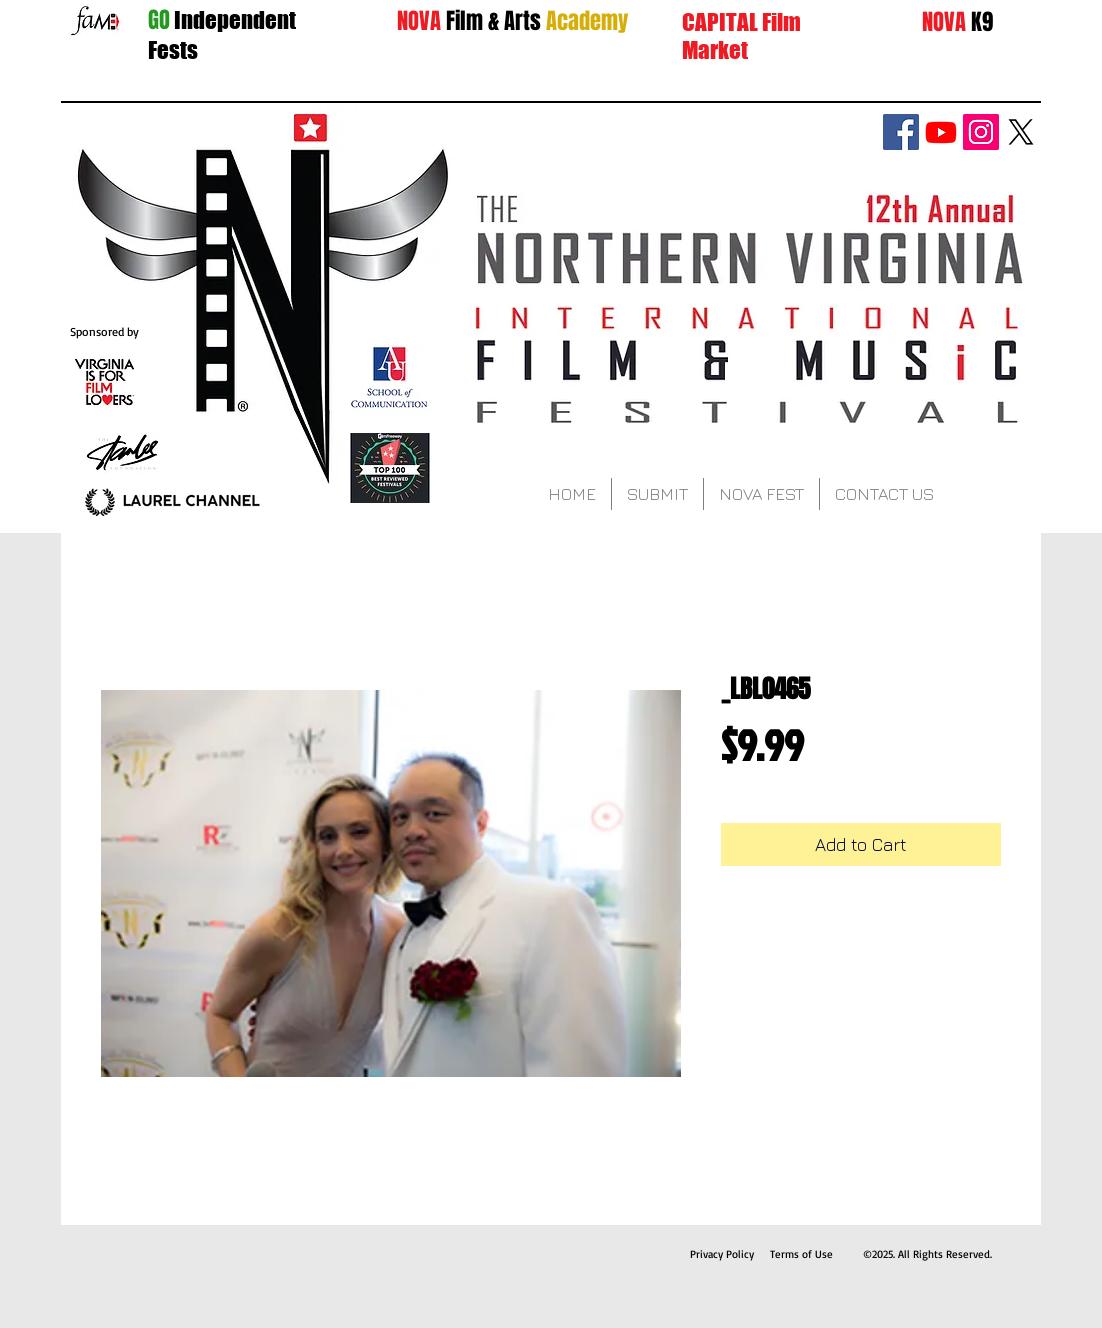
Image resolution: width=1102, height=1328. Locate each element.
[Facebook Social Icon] (901, 132)
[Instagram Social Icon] (981, 132)
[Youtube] (941, 132)
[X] (1021, 132)
